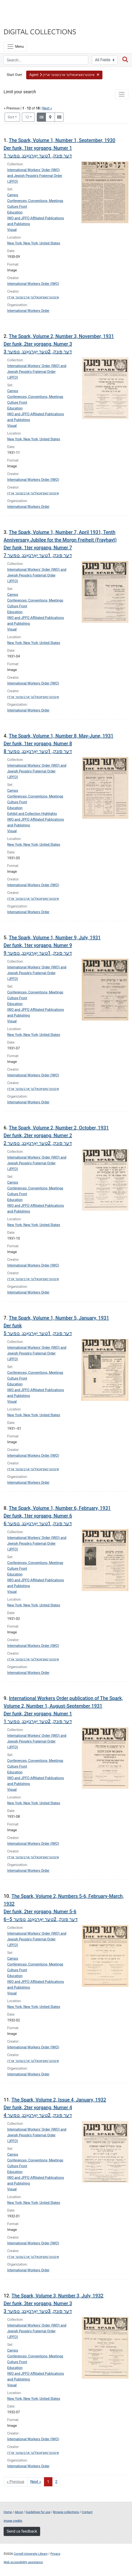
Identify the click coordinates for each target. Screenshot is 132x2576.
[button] (64, 75)
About (19, 2512)
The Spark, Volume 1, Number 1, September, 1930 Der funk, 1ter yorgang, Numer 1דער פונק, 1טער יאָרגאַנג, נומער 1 (59, 148)
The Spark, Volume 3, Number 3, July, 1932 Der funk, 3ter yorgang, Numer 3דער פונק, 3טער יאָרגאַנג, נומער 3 (53, 2303)
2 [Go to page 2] (56, 2481)
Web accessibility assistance (23, 2562)
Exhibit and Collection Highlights (32, 814)
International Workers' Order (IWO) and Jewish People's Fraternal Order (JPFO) (34, 176)
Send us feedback (22, 2531)
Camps (12, 195)
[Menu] (15, 46)
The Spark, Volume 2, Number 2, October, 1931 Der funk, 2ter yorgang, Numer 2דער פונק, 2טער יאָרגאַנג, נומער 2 (56, 1135)
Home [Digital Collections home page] (8, 2512)
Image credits (13, 2520)
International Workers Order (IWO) (33, 284)
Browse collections (66, 2512)
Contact (87, 2512)
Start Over (14, 75)
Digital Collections (40, 31)
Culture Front (17, 207)
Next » (47, 108)
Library (18, 22)
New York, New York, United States (33, 243)
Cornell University (28, 9)
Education (15, 212)
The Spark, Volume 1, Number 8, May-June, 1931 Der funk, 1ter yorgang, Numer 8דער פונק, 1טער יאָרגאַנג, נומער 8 (58, 743)
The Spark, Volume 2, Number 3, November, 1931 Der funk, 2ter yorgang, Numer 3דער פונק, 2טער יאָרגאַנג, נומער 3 (59, 344)
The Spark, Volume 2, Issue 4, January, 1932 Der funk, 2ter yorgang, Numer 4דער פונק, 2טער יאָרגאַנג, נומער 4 (55, 2107)
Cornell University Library (31, 2554)
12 (30, 116)
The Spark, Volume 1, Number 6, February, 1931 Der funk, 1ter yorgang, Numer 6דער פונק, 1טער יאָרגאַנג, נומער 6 (57, 1515)
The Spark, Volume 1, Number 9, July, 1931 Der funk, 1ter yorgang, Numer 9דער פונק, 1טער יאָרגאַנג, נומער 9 (52, 945)
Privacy (55, 2554)
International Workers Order (28, 311)
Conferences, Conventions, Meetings (35, 201)
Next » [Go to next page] (35, 2481)
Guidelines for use (38, 2512)
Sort (11, 117)
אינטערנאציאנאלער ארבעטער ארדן (33, 297)
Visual (12, 230)
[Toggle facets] (121, 94)
